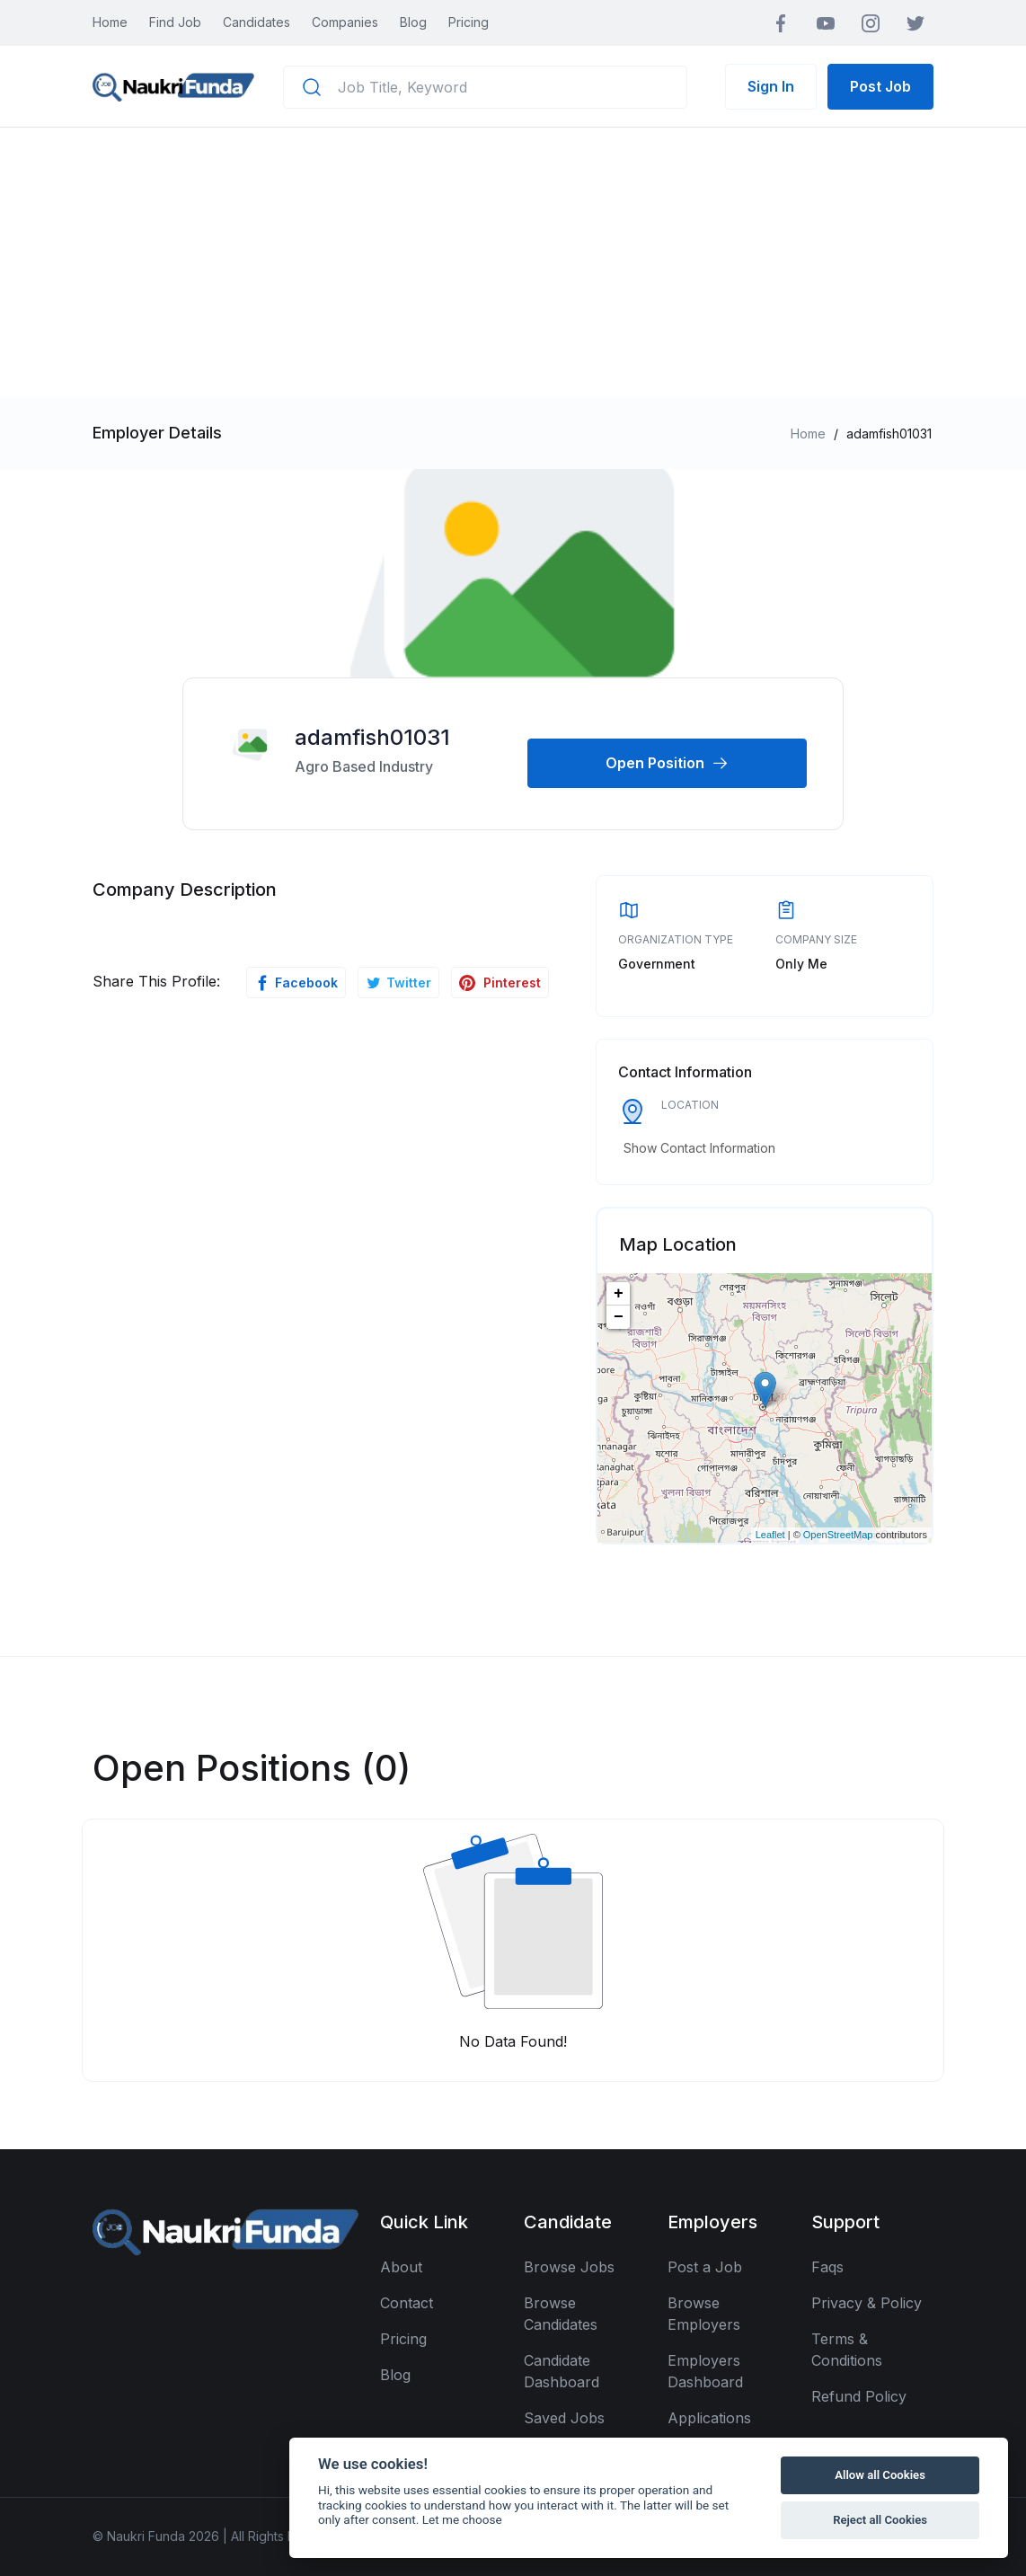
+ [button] (619, 1294)
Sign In (770, 86)
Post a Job (705, 2267)
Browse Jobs (569, 2267)
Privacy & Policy (866, 2303)
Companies (345, 22)
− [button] (619, 1317)
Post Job (880, 86)
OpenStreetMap (838, 1534)
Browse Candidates (560, 2313)
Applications (709, 2418)
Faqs (827, 2267)
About (401, 2267)
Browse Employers (704, 2313)
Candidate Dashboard (561, 2371)
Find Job (175, 22)
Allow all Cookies (880, 2475)
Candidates (256, 22)
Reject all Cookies (880, 2520)
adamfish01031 (372, 737)
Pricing (468, 22)
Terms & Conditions (846, 2349)
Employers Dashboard (705, 2371)
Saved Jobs (564, 2418)
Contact (406, 2303)
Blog (413, 22)
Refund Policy (859, 2396)
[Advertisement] (513, 262)
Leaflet (770, 1534)
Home (110, 22)
